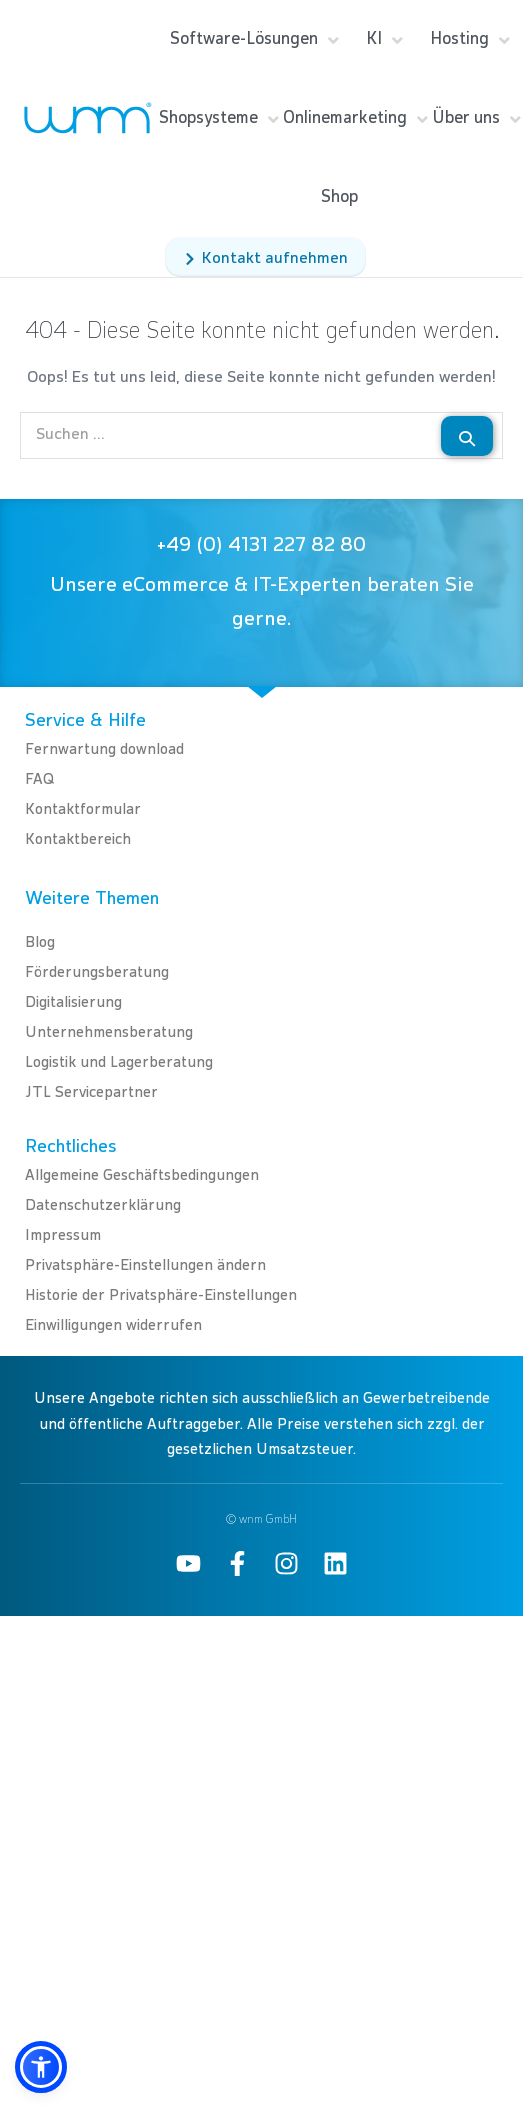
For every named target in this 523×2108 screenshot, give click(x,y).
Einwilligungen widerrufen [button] (113, 1325)
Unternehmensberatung (109, 1032)
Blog (40, 942)
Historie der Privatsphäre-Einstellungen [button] (161, 1295)
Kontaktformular (83, 809)
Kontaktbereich (78, 839)
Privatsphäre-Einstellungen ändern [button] (145, 1265)
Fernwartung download (104, 749)
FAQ (39, 779)
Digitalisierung (73, 1002)
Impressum (63, 1235)
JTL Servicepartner (91, 1092)
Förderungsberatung (97, 972)
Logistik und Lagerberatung (119, 1062)
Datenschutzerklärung (103, 1205)
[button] (41, 2067)
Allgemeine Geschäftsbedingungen (142, 1175)
